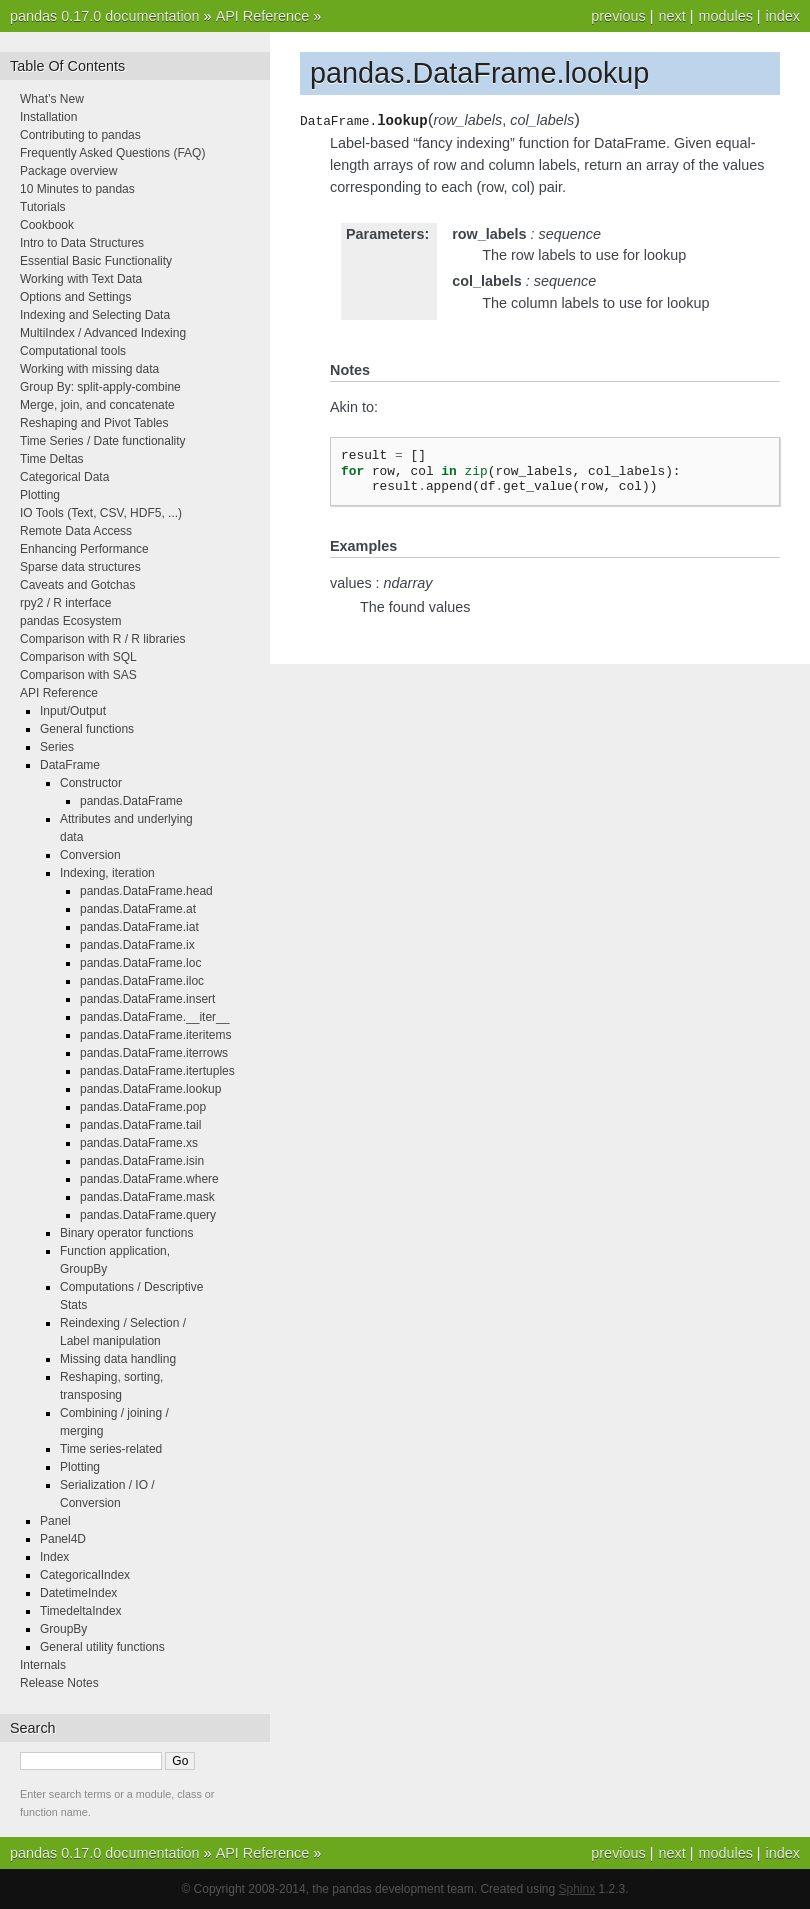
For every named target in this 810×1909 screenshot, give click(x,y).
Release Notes (59, 1683)
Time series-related (111, 1449)
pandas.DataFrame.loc (140, 963)
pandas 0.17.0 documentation (105, 16)
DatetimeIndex (78, 1593)
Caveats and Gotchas (77, 585)
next (671, 16)
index (783, 16)
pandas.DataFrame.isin (142, 1161)
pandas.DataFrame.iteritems (155, 1035)
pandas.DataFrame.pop (143, 1107)
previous (618, 16)
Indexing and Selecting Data (95, 315)
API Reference (263, 16)
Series (57, 747)
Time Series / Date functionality (103, 441)
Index (54, 1557)
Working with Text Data (81, 279)
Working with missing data (89, 369)
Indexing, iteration (107, 873)
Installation (48, 117)
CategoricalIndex (85, 1575)
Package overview (68, 171)
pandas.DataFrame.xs (139, 1143)
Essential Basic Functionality (96, 261)
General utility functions (102, 1647)
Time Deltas (52, 459)
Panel (55, 1521)
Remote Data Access (76, 531)
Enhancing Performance (84, 549)
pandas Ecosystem (70, 621)
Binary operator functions (126, 1233)
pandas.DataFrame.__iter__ (154, 1017)
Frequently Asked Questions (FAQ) (112, 153)
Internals (43, 1665)
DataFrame (70, 765)
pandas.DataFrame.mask (147, 1197)
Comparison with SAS (78, 675)
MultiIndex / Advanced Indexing (103, 333)
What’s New (52, 99)
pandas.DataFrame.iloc (142, 981)
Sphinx (577, 1889)
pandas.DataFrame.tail (140, 1125)
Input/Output (73, 711)
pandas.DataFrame (131, 801)
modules (725, 16)
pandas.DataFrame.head (146, 891)
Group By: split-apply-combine (100, 387)
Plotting (40, 495)
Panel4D (63, 1539)
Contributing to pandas (80, 135)
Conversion (90, 855)
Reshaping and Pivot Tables (94, 423)
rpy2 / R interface (65, 603)
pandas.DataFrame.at (138, 909)
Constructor (91, 783)
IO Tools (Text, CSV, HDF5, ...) (101, 513)
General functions (87, 729)
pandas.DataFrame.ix (137, 945)
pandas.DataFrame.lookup (150, 1089)
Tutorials (43, 207)
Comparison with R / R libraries (102, 639)
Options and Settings (75, 297)
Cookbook (47, 225)
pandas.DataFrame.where (149, 1179)
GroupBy (63, 1629)
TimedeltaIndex (81, 1611)
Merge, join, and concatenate (97, 405)
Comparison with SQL (78, 657)
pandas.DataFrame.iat (139, 927)
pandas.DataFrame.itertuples (157, 1071)
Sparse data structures (80, 567)
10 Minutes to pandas (77, 189)
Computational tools (73, 351)
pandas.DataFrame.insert (147, 999)
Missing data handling (118, 1359)
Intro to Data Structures (82, 243)
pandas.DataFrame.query (148, 1215)
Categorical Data (64, 477)
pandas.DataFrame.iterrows (154, 1053)
